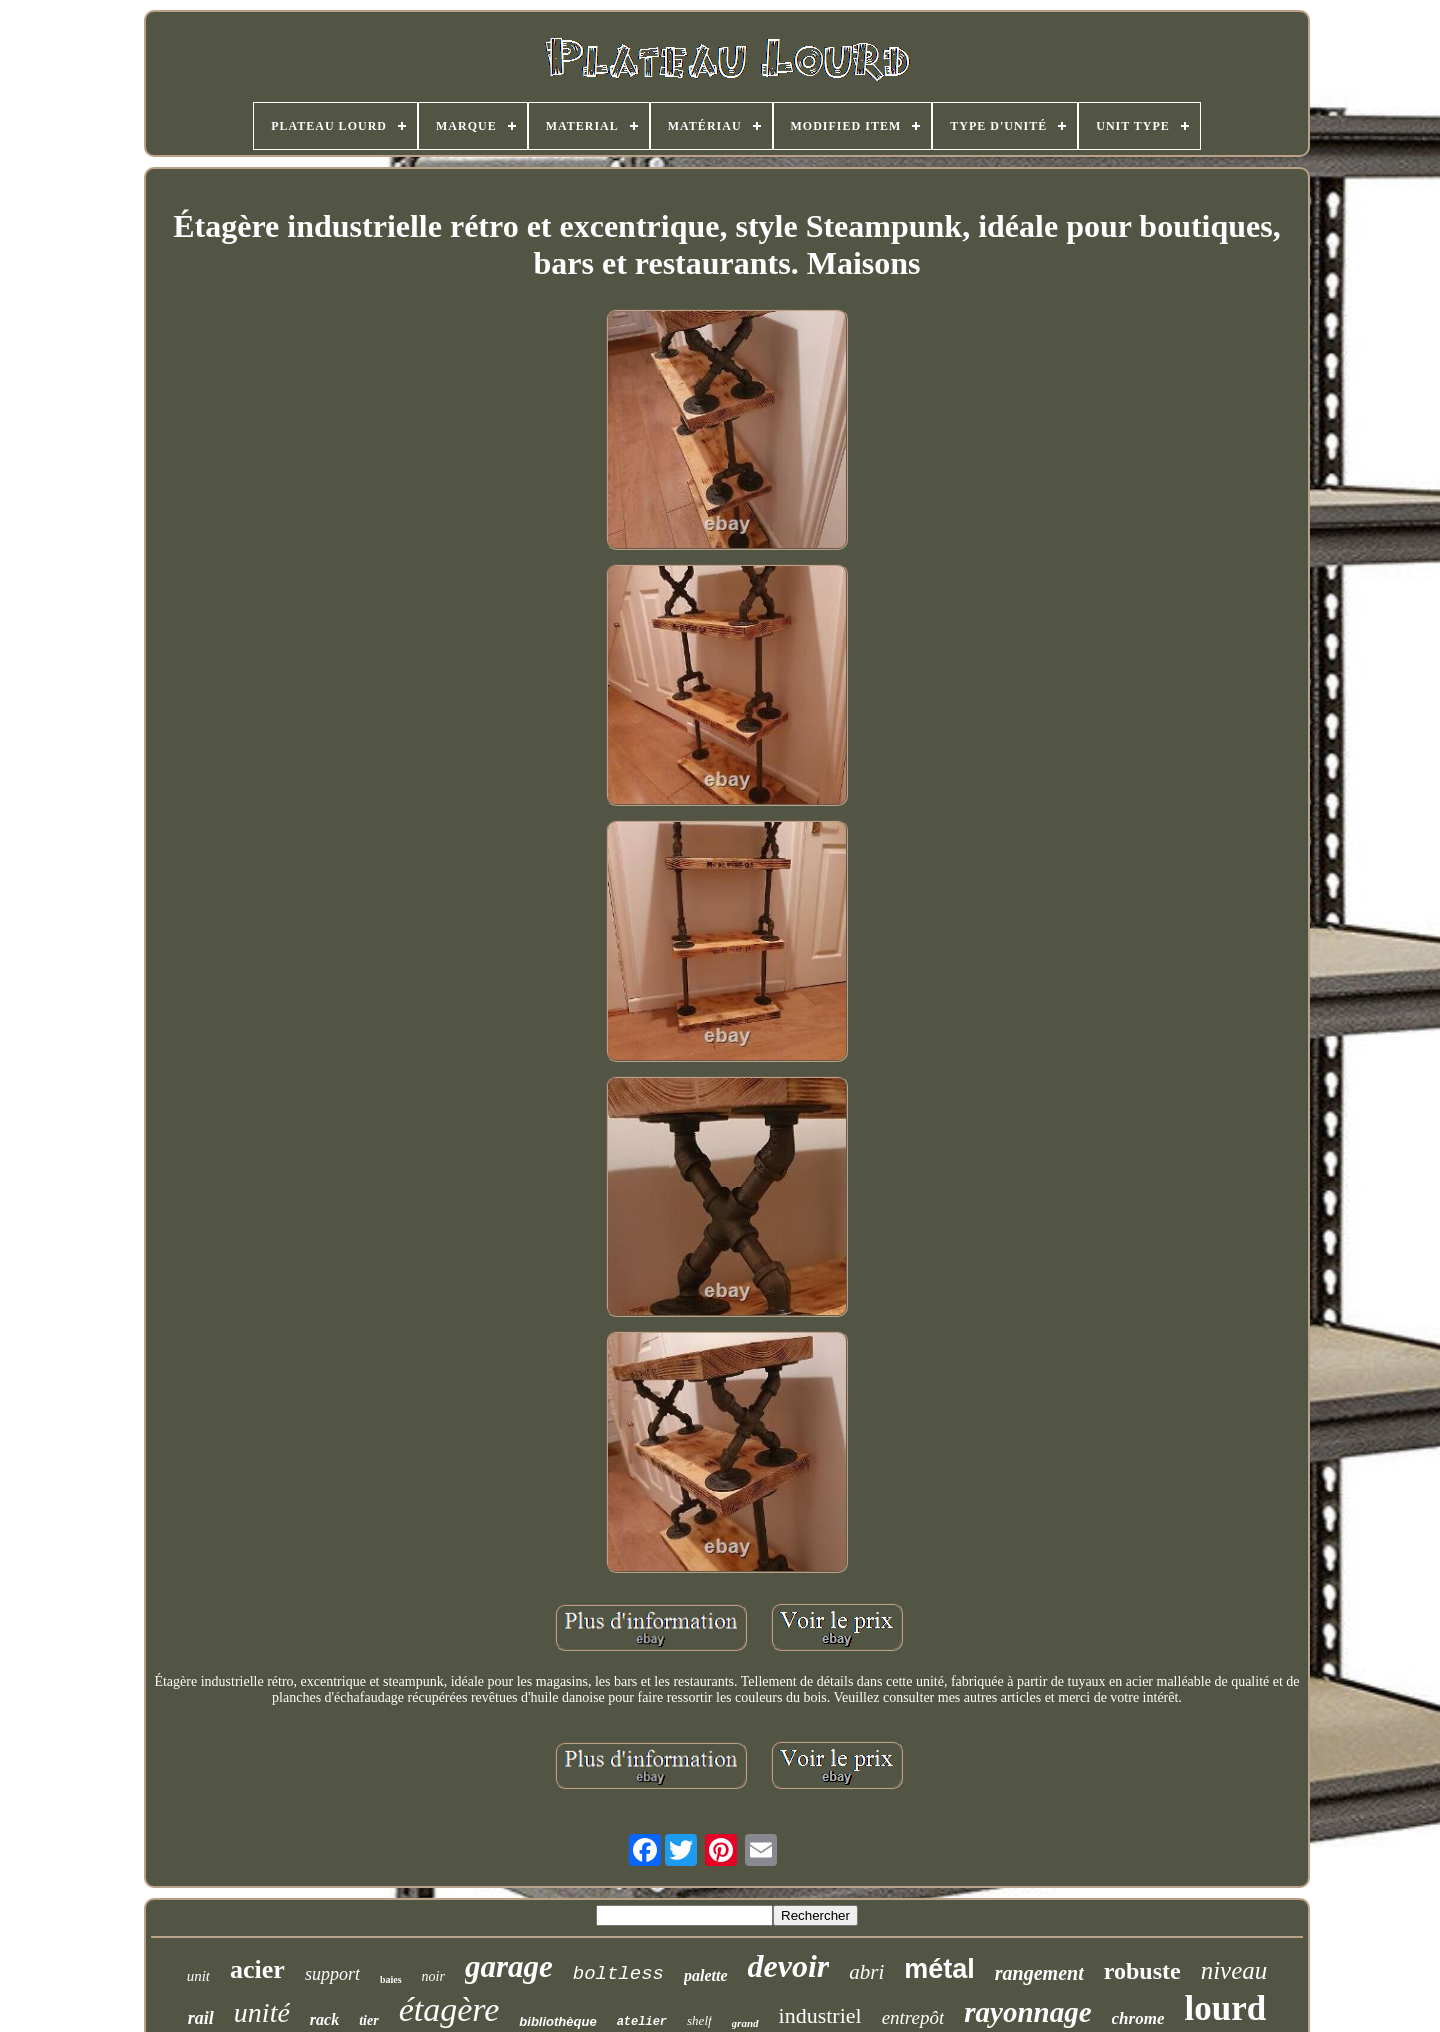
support (332, 1974)
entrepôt (913, 2017)
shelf (699, 2020)
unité (262, 2012)
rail (201, 2018)
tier (368, 2020)
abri (866, 1972)
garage (509, 1966)
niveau (1234, 1970)
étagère (449, 2009)
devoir (789, 1966)
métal (939, 1969)
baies (391, 1979)
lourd (1225, 2008)
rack (324, 2019)
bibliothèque (557, 2021)
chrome (1138, 2018)
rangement (1039, 1973)
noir (433, 1976)
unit (198, 1976)
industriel (820, 2015)
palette (706, 1975)
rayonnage (1027, 2012)
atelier (642, 2022)
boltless (618, 1974)
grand (745, 2023)
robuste (1142, 1971)
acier (257, 1969)
